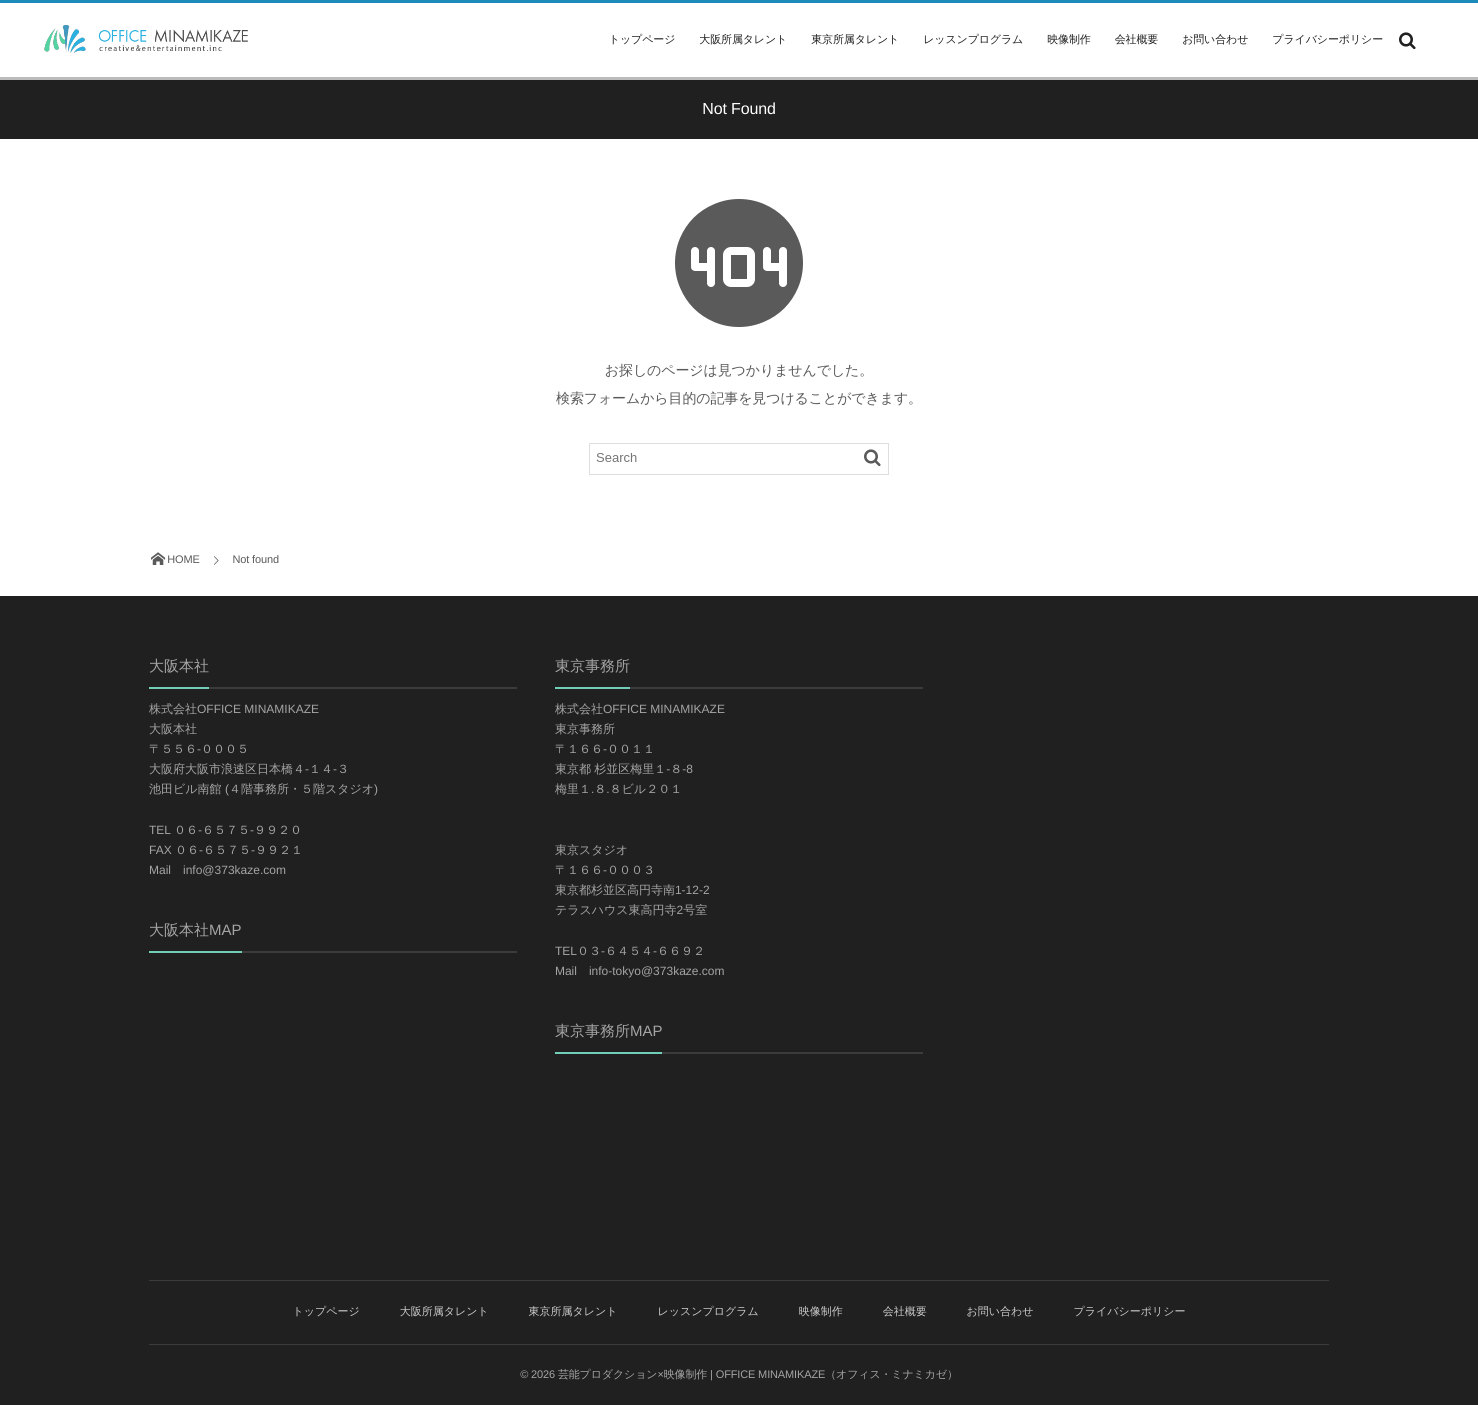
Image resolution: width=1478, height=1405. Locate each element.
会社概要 (1136, 40)
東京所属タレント (855, 40)
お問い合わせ (1215, 40)
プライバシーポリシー (1327, 40)
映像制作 (1068, 40)
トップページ (642, 40)
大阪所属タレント (743, 40)
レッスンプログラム (973, 40)
